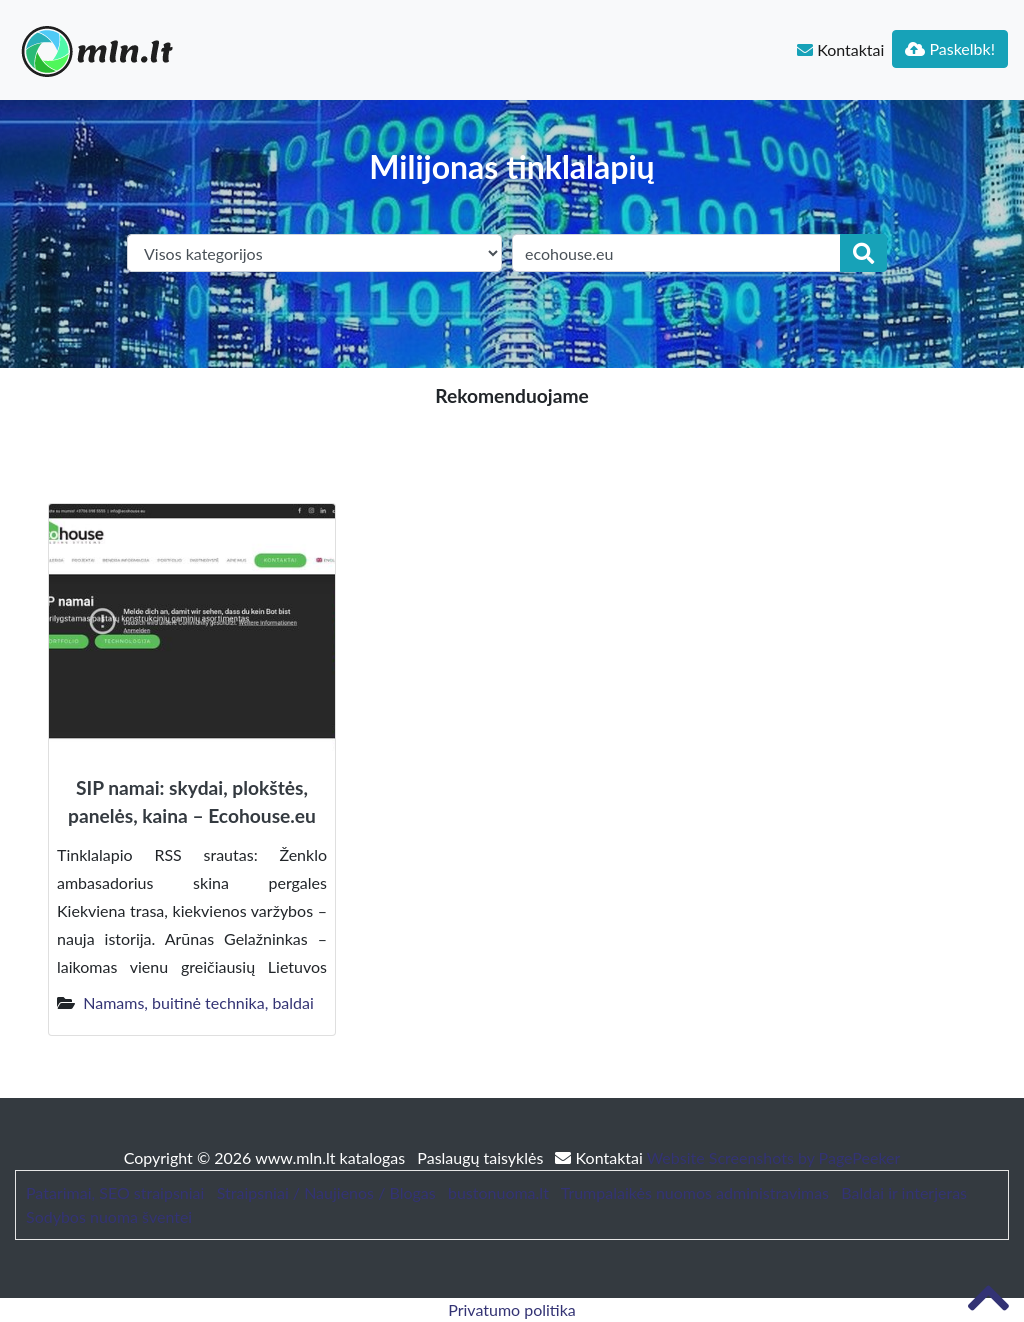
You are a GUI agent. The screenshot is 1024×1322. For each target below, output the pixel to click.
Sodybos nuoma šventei (109, 1216)
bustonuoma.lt (498, 1192)
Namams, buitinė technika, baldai (198, 1002)
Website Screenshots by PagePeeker (774, 1157)
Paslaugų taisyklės (482, 1157)
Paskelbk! (950, 48)
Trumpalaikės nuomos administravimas (695, 1192)
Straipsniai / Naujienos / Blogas (326, 1192)
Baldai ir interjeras (904, 1192)
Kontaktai (840, 49)
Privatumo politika (512, 1309)
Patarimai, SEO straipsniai (115, 1192)
